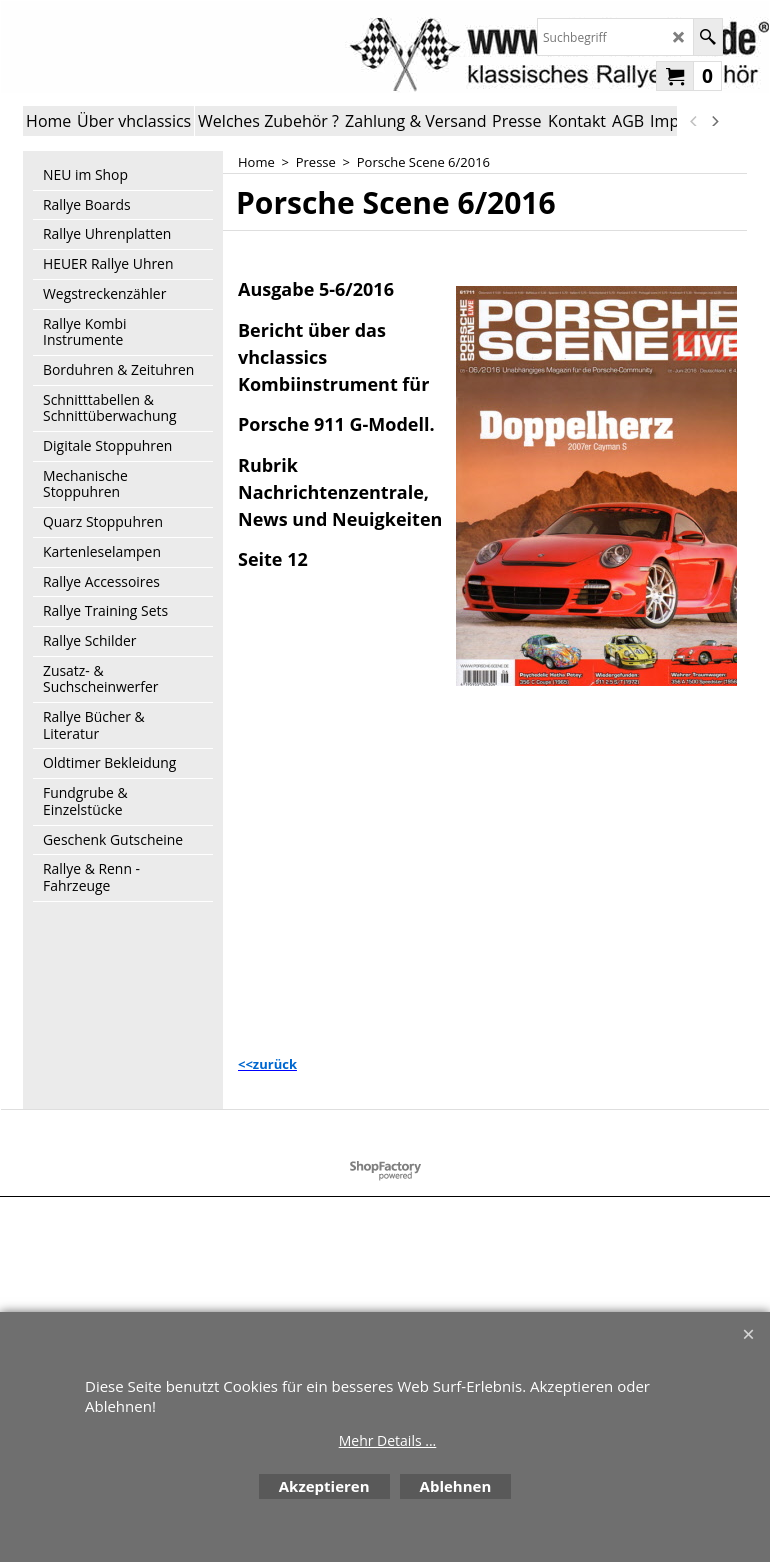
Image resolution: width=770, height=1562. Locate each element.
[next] (714, 121)
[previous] (694, 121)
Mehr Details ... (388, 1440)
